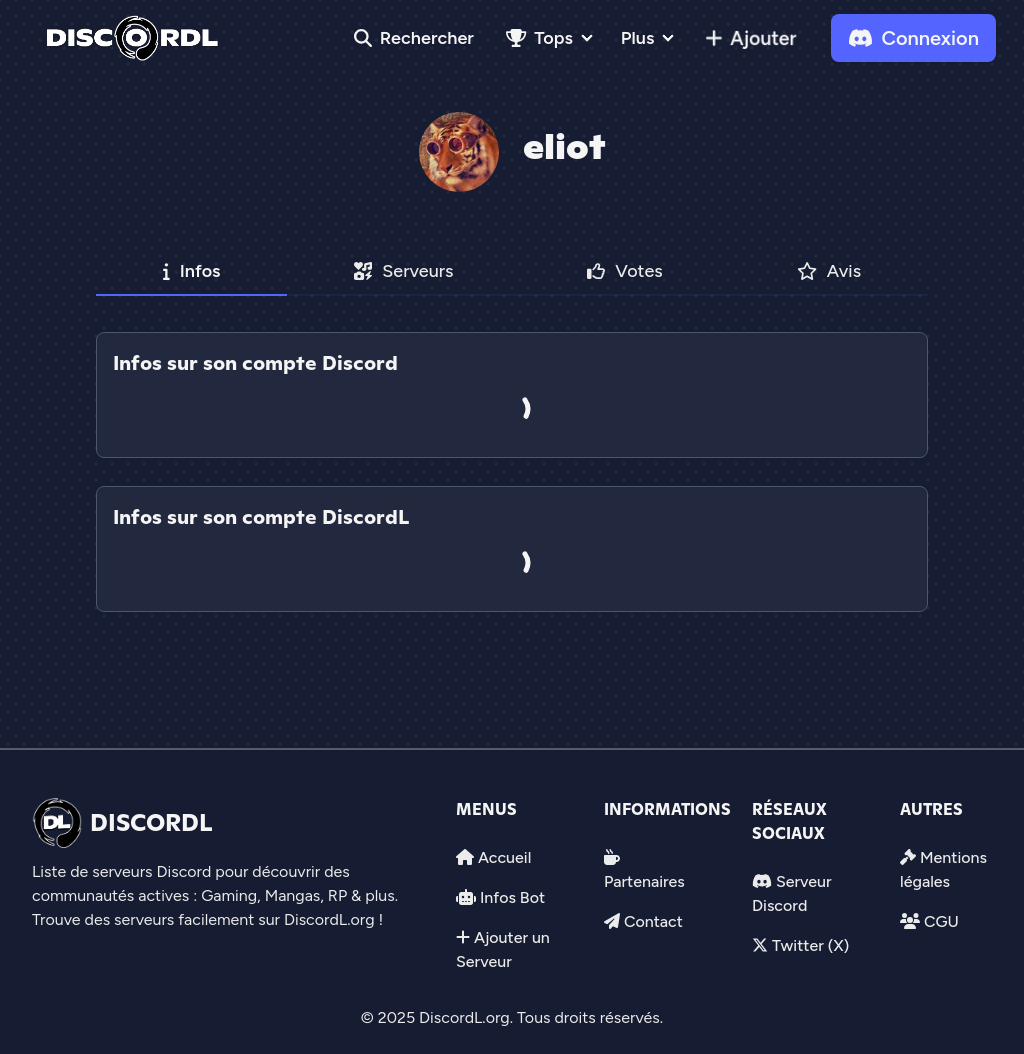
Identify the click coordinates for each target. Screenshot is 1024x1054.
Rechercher (414, 38)
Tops (539, 38)
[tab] (512, 472)
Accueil (504, 857)
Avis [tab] (829, 271)
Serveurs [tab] (403, 271)
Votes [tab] (624, 271)
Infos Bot (512, 897)
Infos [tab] (192, 271)
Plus (637, 38)
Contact (653, 921)
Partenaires (644, 881)
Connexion (913, 38)
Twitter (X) (810, 945)
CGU (941, 921)
